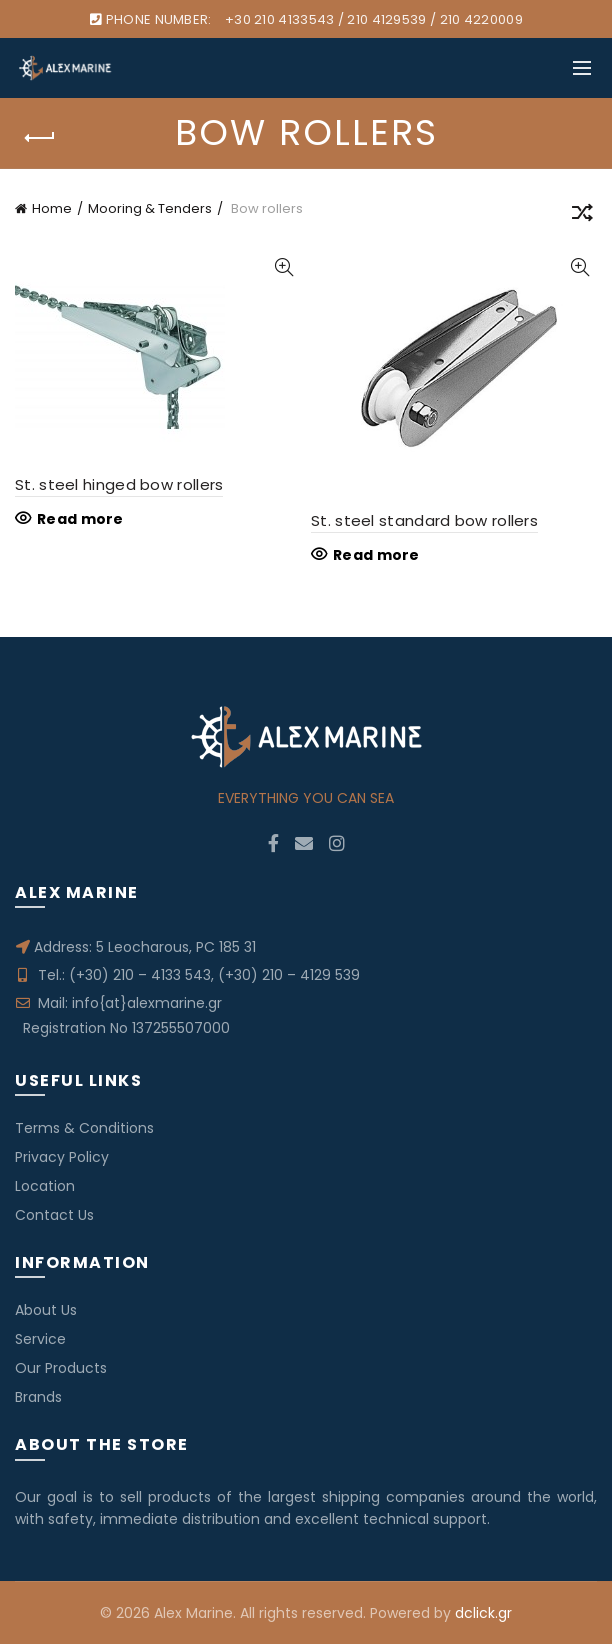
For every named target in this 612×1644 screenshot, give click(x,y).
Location (45, 1186)
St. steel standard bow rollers (424, 520)
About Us (46, 1310)
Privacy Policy (62, 1157)
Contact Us (54, 1215)
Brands (38, 1397)
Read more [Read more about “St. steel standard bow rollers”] (376, 555)
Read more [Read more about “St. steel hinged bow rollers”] (80, 519)
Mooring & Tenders (150, 208)
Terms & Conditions (84, 1128)
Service (40, 1339)
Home (52, 208)
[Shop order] (582, 216)
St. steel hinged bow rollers (119, 484)
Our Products (61, 1368)
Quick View (283, 267)
